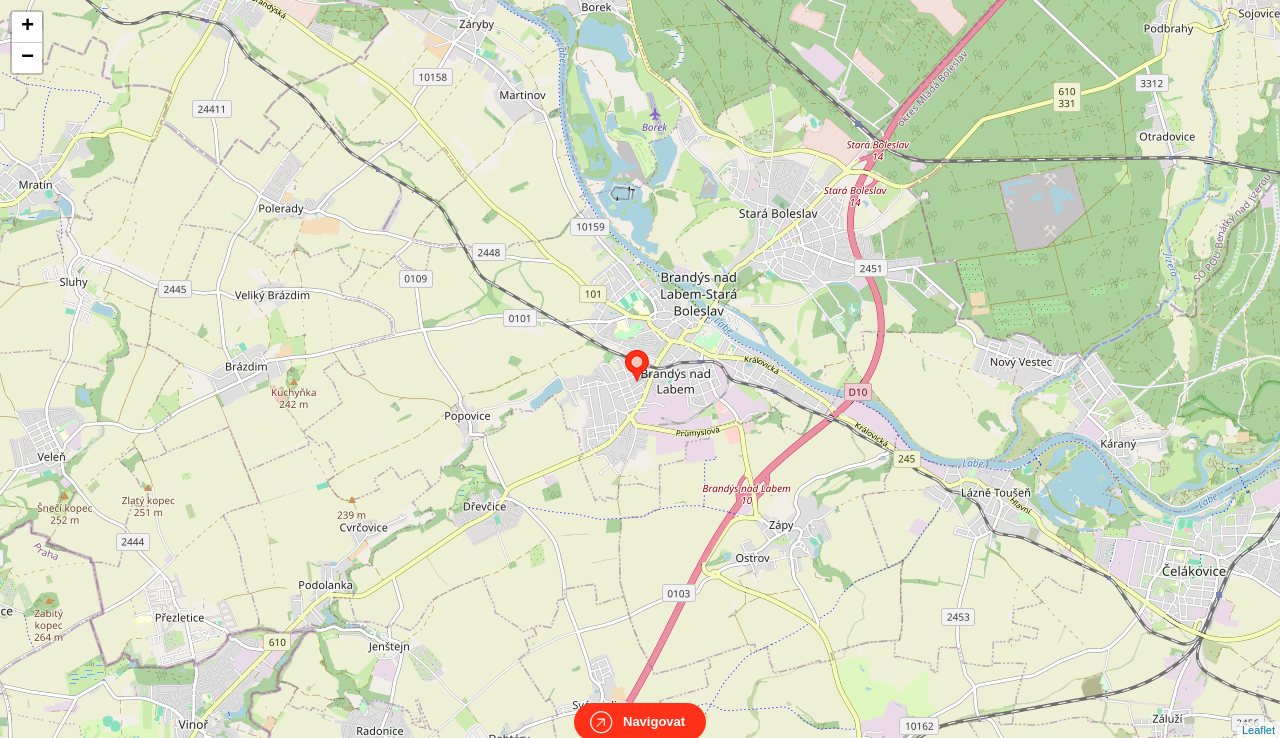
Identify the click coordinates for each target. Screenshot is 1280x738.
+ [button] (27, 27)
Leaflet (1258, 712)
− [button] (27, 58)
